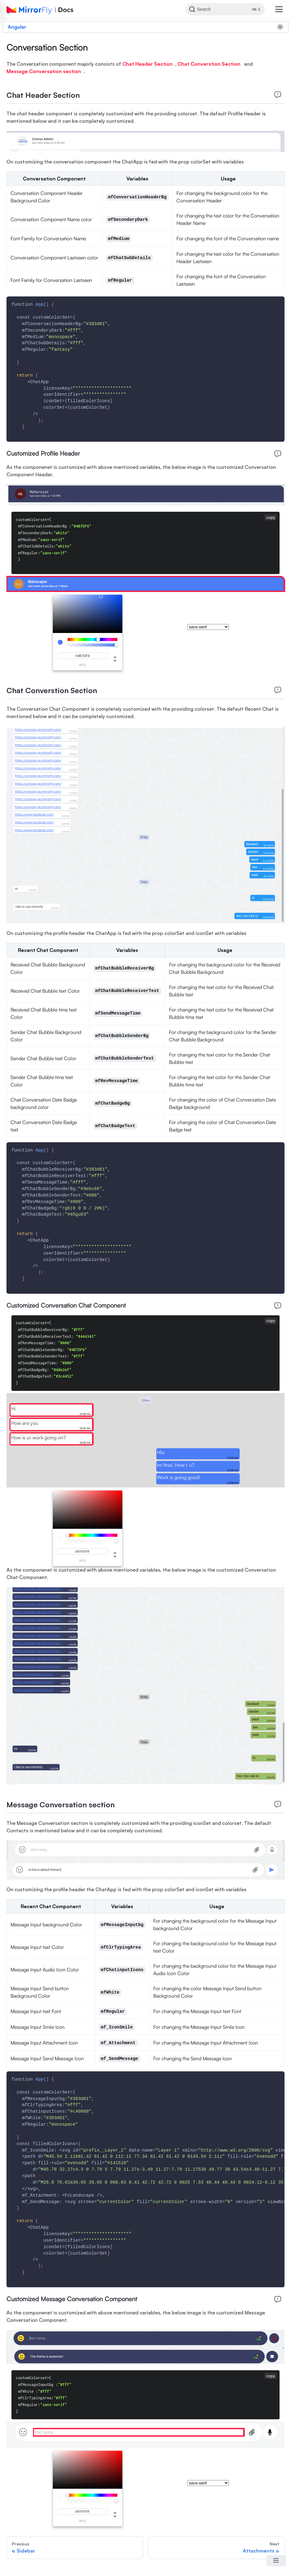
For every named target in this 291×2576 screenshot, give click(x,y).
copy (270, 517)
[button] (279, 9)
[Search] (222, 9)
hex (82, 665)
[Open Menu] (276, 2560)
